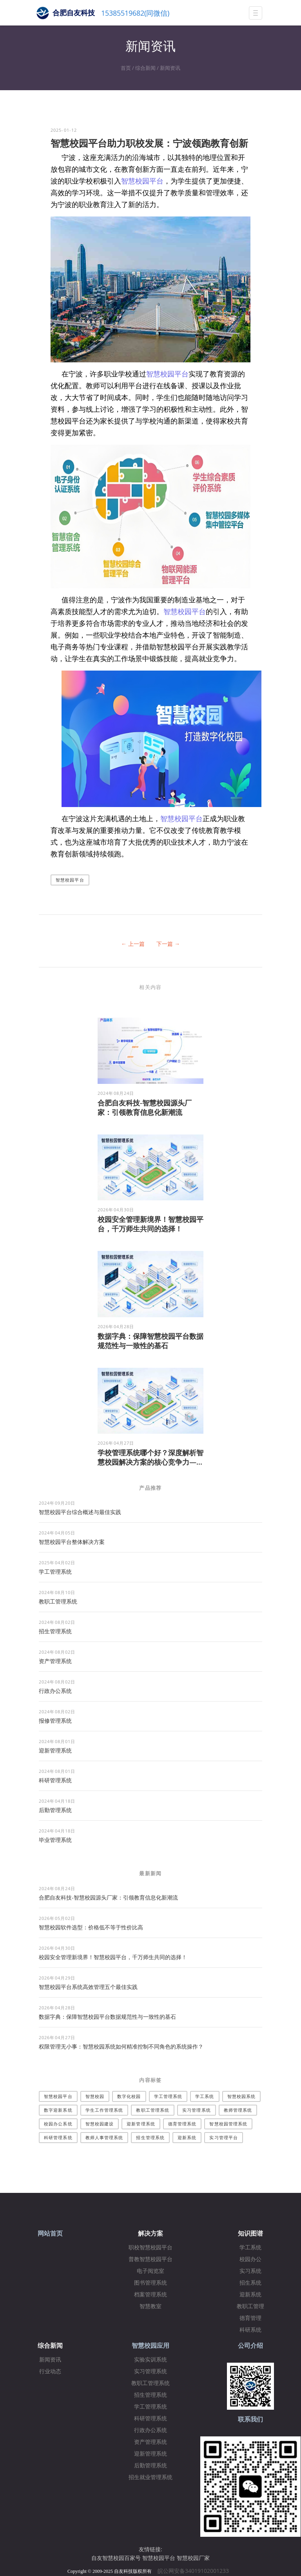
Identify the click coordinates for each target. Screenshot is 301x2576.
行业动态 (50, 2371)
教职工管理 (250, 2306)
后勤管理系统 (55, 1810)
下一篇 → (168, 943)
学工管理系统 (55, 1571)
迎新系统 (187, 2137)
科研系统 (250, 2330)
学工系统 (204, 2096)
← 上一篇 (133, 943)
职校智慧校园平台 (150, 2248)
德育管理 (250, 2318)
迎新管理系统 (55, 1750)
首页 (126, 67)
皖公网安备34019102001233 (196, 2570)
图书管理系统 (150, 2283)
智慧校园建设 (99, 2124)
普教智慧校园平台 (150, 2259)
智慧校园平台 (142, 180)
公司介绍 (250, 2345)
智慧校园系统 (241, 2096)
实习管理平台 (223, 2137)
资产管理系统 (55, 1661)
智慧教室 (150, 2306)
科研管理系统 (55, 1780)
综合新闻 (145, 67)
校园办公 (250, 2259)
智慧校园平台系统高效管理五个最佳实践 (88, 1987)
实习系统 (250, 2271)
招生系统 (250, 2283)
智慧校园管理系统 (228, 2124)
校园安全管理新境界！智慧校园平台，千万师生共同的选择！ (150, 1223)
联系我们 (250, 2419)
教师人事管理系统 (104, 2137)
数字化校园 (129, 2096)
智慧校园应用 (150, 2345)
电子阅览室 (150, 2271)
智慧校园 (94, 2096)
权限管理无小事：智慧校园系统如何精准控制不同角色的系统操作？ (121, 2046)
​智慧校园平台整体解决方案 (72, 1541)
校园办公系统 (58, 2124)
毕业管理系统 (55, 1839)
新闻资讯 (170, 67)
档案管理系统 (150, 2295)
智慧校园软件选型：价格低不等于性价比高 (91, 1927)
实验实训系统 (150, 2360)
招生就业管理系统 (150, 2477)
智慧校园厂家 (193, 2557)
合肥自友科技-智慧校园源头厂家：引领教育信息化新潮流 (145, 1107)
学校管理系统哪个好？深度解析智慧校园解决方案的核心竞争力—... (150, 1457)
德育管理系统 (182, 2124)
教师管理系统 (238, 2110)
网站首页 (50, 2233)
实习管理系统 (196, 2110)
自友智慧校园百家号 (116, 2557)
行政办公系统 (55, 1690)
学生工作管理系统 (104, 2110)
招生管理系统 (55, 1631)
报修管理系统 (55, 1720)
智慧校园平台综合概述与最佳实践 (80, 1512)
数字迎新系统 (58, 2110)
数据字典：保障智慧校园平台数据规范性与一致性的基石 (150, 1340)
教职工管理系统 (58, 1601)
